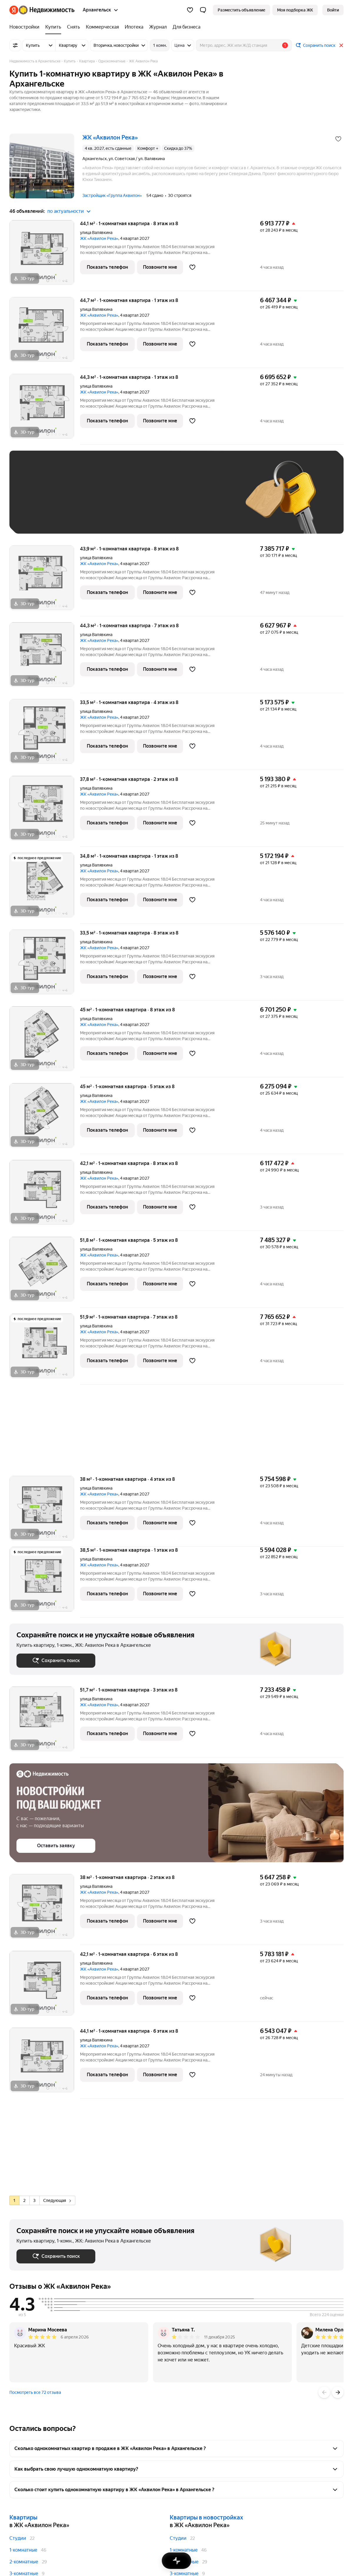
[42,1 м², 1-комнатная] (44, 1195)
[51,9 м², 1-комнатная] (44, 1349)
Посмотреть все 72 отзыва (35, 2392)
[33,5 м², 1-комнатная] (44, 734)
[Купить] (53, 27)
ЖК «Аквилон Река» (99, 238)
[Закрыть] (341, 45)
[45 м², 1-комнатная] (44, 1041)
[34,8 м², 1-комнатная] (44, 888)
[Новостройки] (25, 27)
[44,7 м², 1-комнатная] (44, 332)
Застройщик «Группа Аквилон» (112, 195)
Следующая (57, 2200)
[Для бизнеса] (185, 27)
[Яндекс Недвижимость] (46, 10)
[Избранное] (190, 10)
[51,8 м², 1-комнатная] (44, 1272)
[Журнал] (158, 27)
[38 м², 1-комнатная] (44, 1511)
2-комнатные (23, 2562)
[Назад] (324, 2392)
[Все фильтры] (15, 45)
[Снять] (73, 27)
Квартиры (23, 2517)
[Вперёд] (338, 2392)
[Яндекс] (13, 10)
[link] (333, 10)
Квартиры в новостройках (206, 2517)
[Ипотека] (134, 27)
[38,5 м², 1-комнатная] (44, 1582)
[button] (203, 10)
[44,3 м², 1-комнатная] (44, 409)
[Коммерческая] (102, 27)
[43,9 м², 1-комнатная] (44, 580)
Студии (17, 2538)
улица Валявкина (96, 232)
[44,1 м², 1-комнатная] (44, 255)
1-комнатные (23, 2550)
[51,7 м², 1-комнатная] (44, 1722)
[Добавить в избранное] (338, 139)
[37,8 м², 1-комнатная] (44, 811)
